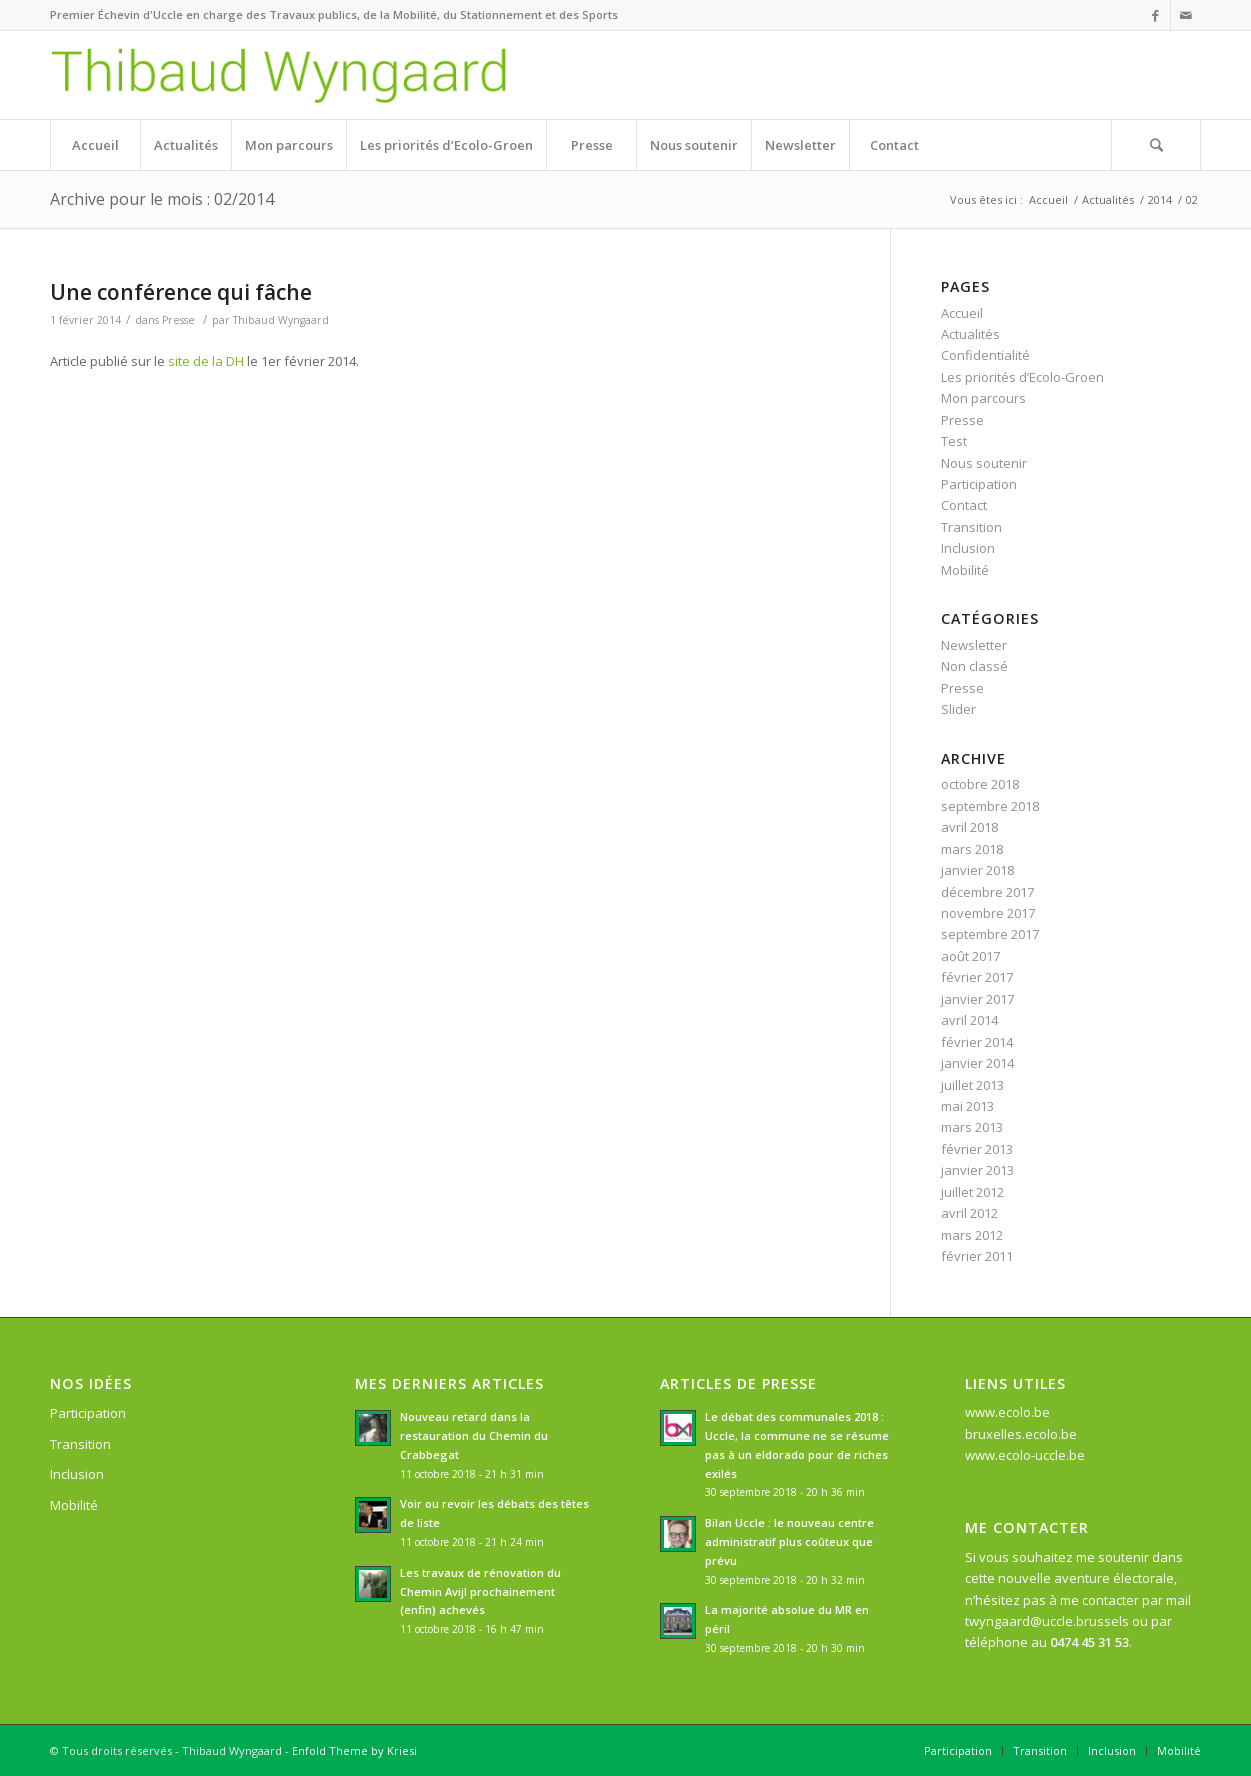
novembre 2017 (988, 913)
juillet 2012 (972, 1192)
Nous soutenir (984, 463)
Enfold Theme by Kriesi (354, 1750)
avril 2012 (969, 1213)
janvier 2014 (977, 1063)
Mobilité (965, 570)
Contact (964, 505)
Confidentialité (985, 355)
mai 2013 (967, 1106)
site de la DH (206, 361)
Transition (971, 527)
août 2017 (970, 956)
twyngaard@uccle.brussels (1047, 1621)
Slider (958, 709)
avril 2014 (969, 1020)
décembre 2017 (987, 892)
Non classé (974, 666)
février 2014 (977, 1042)
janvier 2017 (977, 999)
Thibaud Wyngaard (281, 320)
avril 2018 (969, 827)
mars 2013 (972, 1127)
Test (954, 441)
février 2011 (977, 1256)
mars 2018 (972, 849)
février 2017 (977, 977)
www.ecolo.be (1007, 1412)
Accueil (1048, 199)
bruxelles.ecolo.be (1021, 1434)
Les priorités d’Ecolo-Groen (1022, 377)
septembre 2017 (990, 934)
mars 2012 (972, 1235)
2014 (1160, 199)
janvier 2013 (977, 1170)
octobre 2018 (980, 784)
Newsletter (974, 645)
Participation (979, 484)
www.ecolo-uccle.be (1025, 1455)
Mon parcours (983, 398)
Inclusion (968, 548)
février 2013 (977, 1149)
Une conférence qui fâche (181, 292)
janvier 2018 (977, 870)
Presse (178, 320)
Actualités (1108, 199)
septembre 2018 (990, 806)
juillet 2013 (972, 1085)
